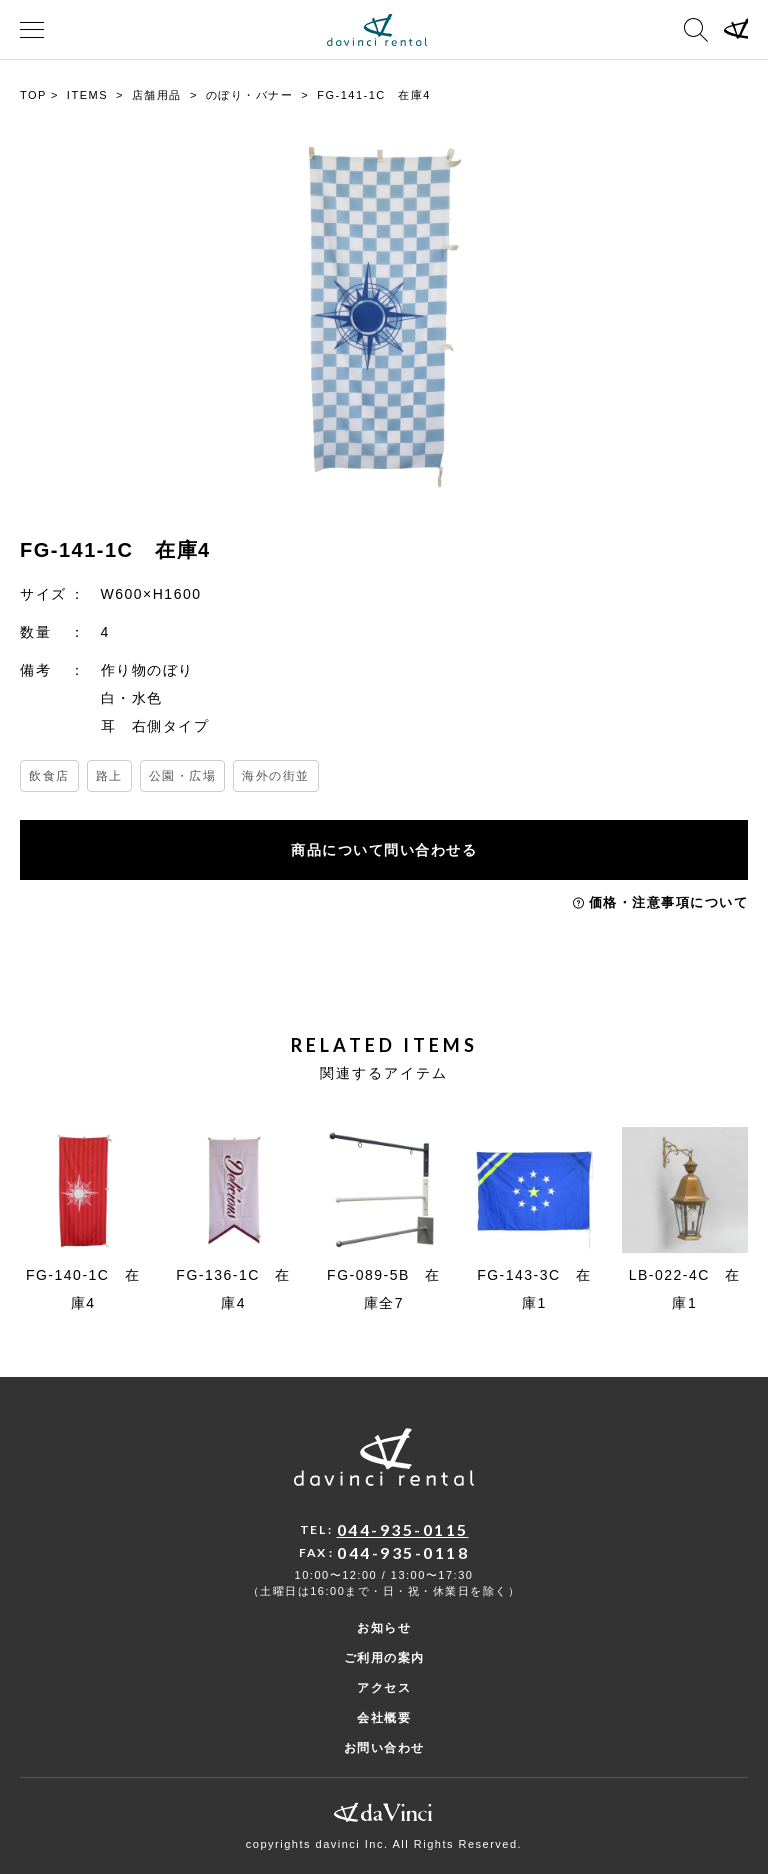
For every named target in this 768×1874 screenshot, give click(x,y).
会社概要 (384, 1718)
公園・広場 (183, 776)
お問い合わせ (384, 1748)
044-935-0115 (403, 1529)
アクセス (384, 1688)
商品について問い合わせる (384, 850)
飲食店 (49, 776)
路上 (109, 776)
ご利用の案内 (384, 1658)
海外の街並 (276, 776)
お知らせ (384, 1628)
